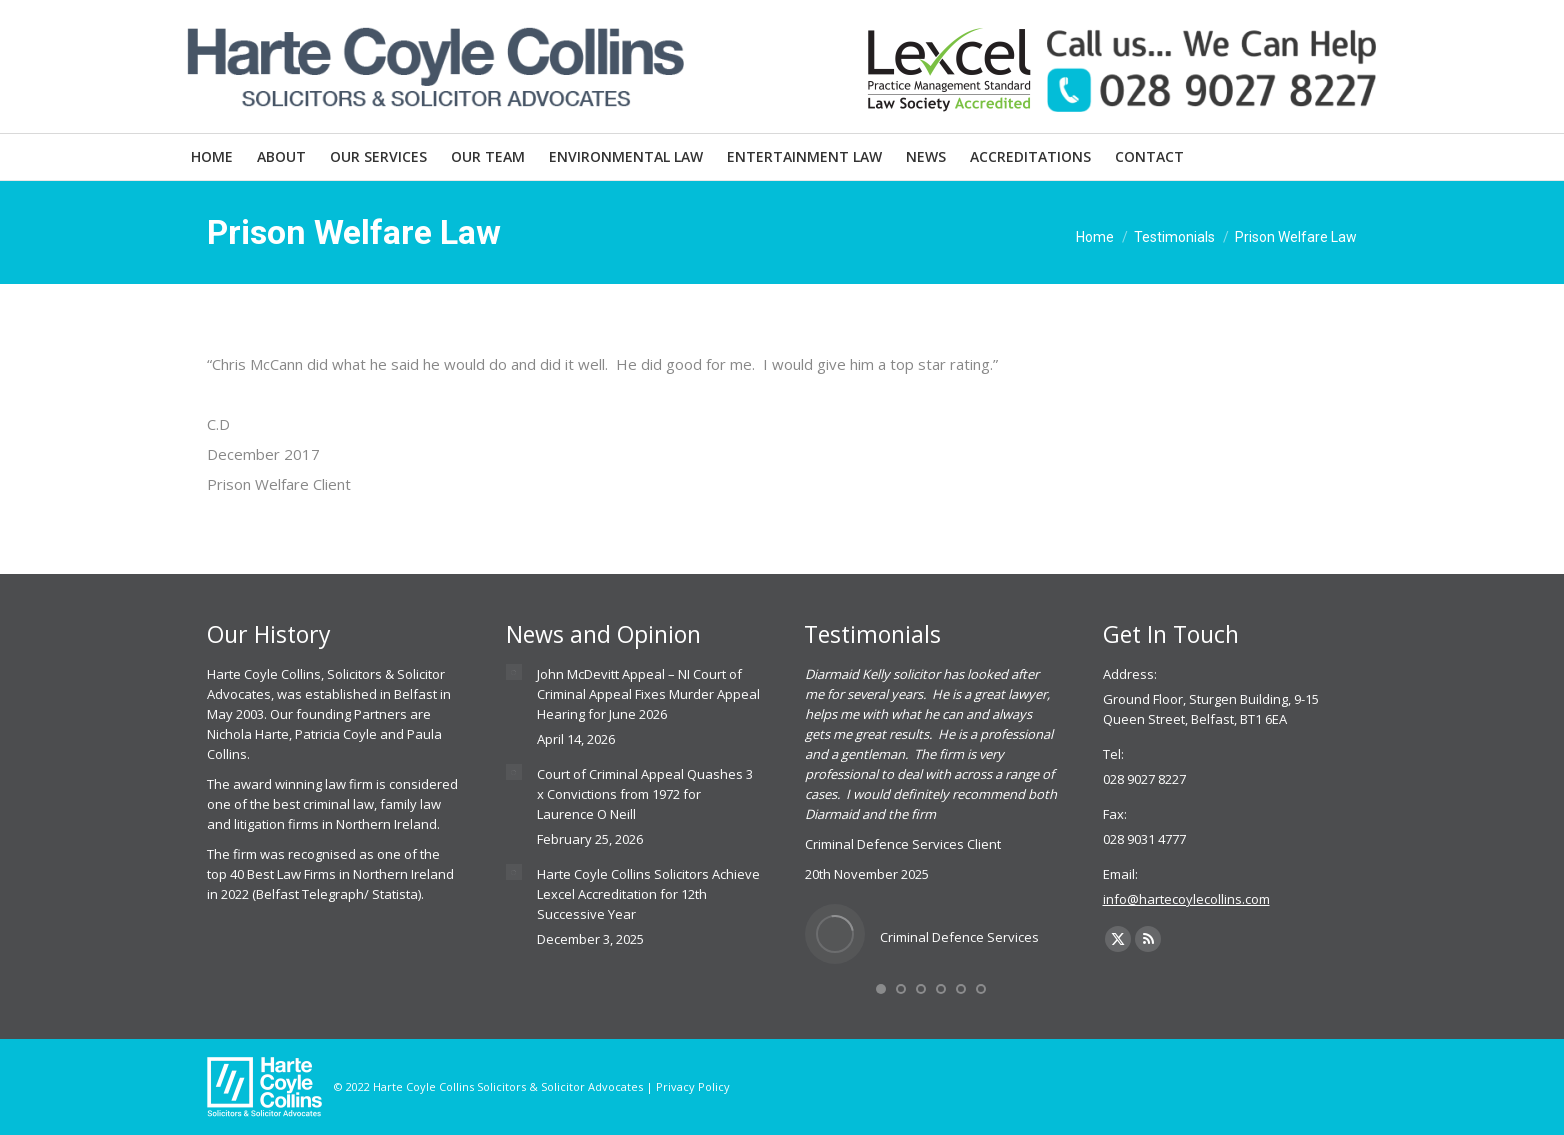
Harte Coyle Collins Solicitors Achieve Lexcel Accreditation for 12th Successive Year (648, 894)
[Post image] (514, 672)
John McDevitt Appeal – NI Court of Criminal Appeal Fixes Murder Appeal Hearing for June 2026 (648, 694)
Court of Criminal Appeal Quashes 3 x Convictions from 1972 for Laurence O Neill (645, 794)
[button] (881, 989)
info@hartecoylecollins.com (1186, 899)
